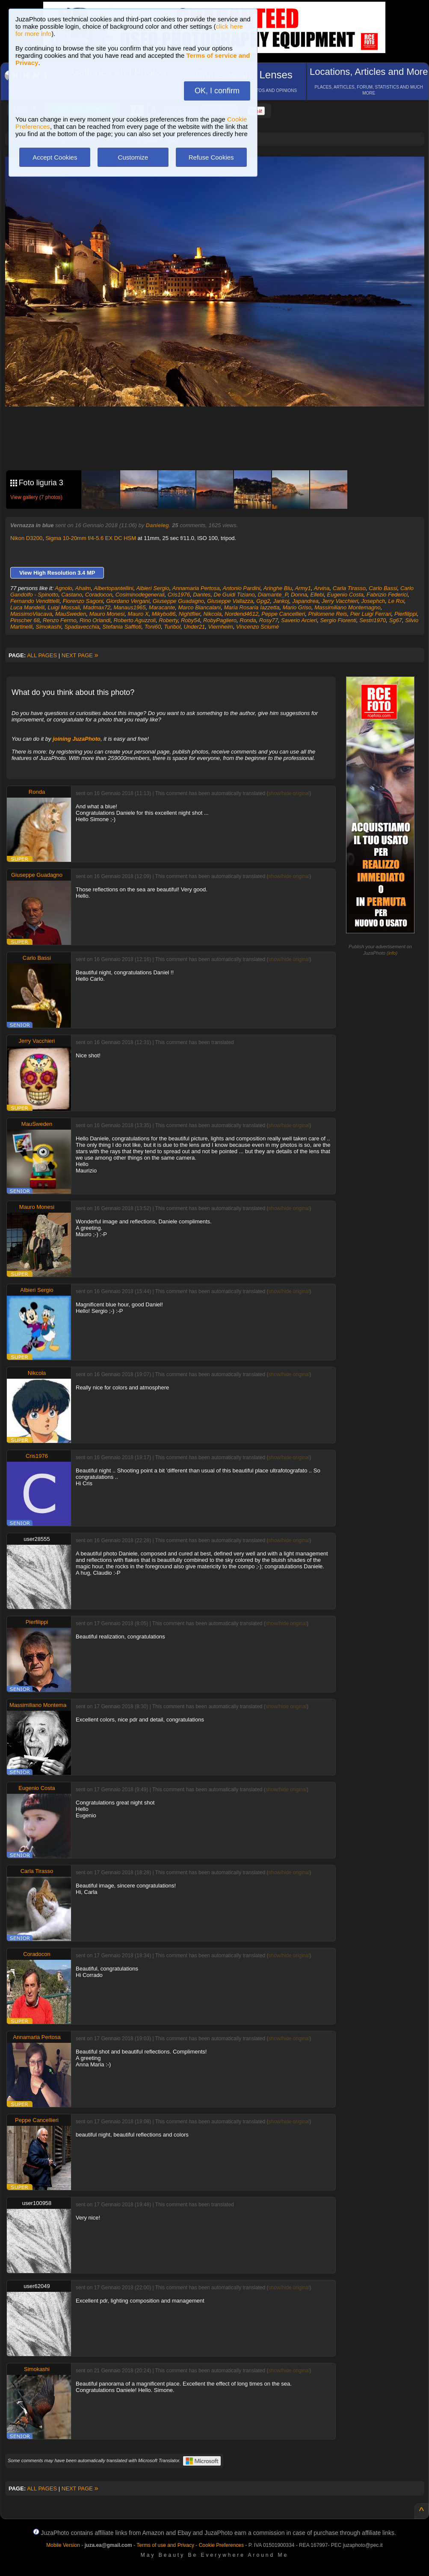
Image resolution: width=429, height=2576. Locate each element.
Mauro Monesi (106, 614)
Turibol (172, 626)
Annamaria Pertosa (195, 588)
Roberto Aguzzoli (134, 620)
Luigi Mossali (63, 607)
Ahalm (83, 588)
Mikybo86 (164, 614)
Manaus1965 (129, 607)
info (392, 953)
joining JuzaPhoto (77, 739)
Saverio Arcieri (299, 620)
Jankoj (281, 601)
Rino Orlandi (95, 620)
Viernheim (220, 626)
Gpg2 (263, 601)
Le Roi (396, 601)
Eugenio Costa (345, 594)
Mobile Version (63, 2545)
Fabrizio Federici (387, 594)
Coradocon (98, 594)
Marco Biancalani (199, 607)
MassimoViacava (31, 614)
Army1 (303, 588)
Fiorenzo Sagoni (82, 601)
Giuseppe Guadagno (178, 601)
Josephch (373, 601)
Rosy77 (268, 620)
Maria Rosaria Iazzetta (251, 607)
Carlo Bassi (383, 588)
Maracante (162, 607)
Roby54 (190, 620)
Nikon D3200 (26, 538)
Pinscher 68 (25, 620)
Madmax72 (96, 607)
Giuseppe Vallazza (230, 601)
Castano (71, 594)
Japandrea (305, 601)
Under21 (194, 626)
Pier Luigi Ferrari (370, 614)
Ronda (248, 620)
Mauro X (137, 614)
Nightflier (190, 614)
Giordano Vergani (127, 601)
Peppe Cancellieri (283, 614)
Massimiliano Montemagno (347, 607)
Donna (299, 594)
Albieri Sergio (152, 588)
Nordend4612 (241, 614)
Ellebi (317, 594)
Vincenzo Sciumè (257, 626)
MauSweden (70, 614)
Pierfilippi (405, 614)
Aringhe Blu (277, 588)
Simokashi (48, 626)
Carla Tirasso (349, 588)
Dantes (201, 594)
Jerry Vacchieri (340, 601)
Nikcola (212, 614)
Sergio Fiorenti (338, 620)
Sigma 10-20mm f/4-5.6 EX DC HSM (90, 538)
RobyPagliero (220, 620)
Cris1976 (179, 594)
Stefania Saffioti (121, 626)
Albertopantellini (113, 588)
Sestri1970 (372, 620)
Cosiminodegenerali (140, 594)
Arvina (322, 588)
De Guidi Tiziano (234, 594)
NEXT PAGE (80, 655)
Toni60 (153, 626)
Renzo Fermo (60, 620)
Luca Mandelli (27, 607)
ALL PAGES (42, 655)
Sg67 (395, 620)
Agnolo (63, 588)
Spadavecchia (81, 626)
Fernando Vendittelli (34, 601)
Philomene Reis (327, 614)
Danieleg (157, 525)
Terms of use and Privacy (165, 2545)
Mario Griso (297, 607)
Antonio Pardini (241, 588)
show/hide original (289, 793)
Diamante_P (273, 594)
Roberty (168, 620)
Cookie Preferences (221, 2545)
